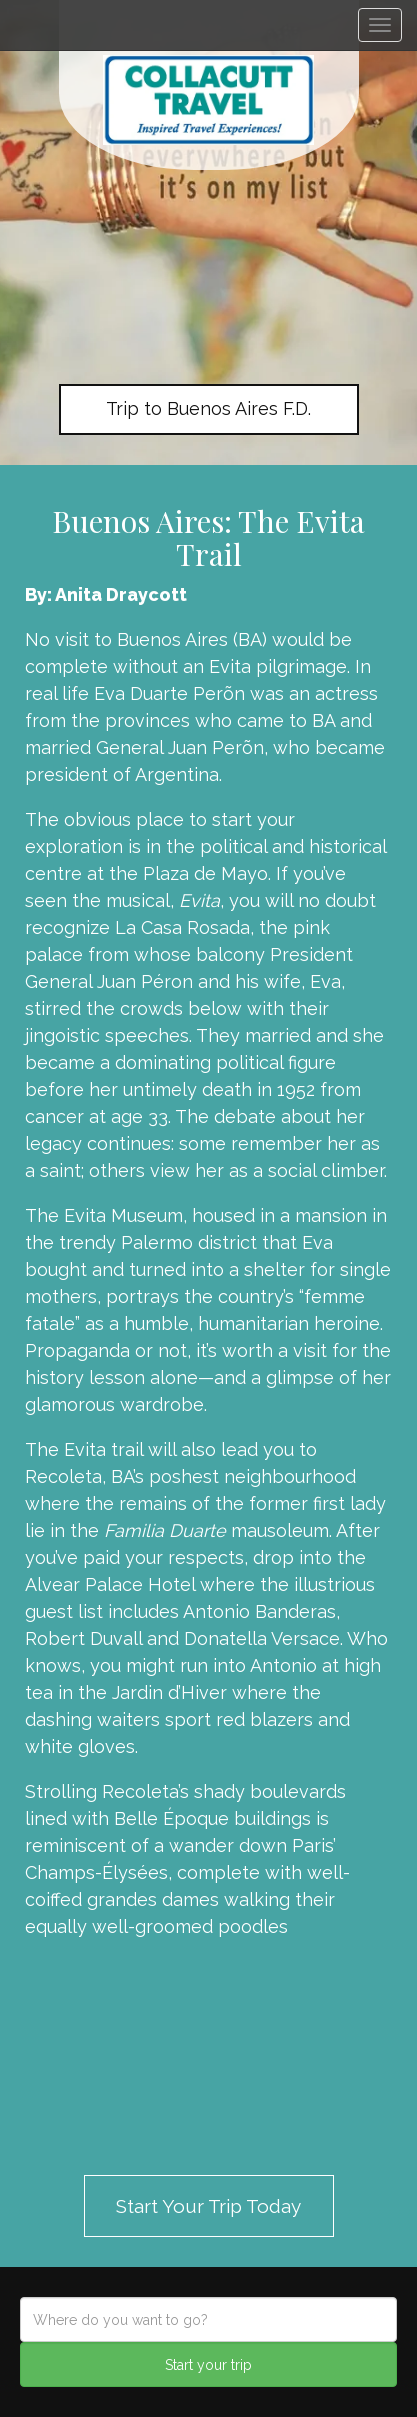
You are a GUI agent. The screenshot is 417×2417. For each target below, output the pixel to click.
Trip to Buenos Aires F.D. (208, 408)
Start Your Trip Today (208, 2206)
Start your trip (208, 2365)
